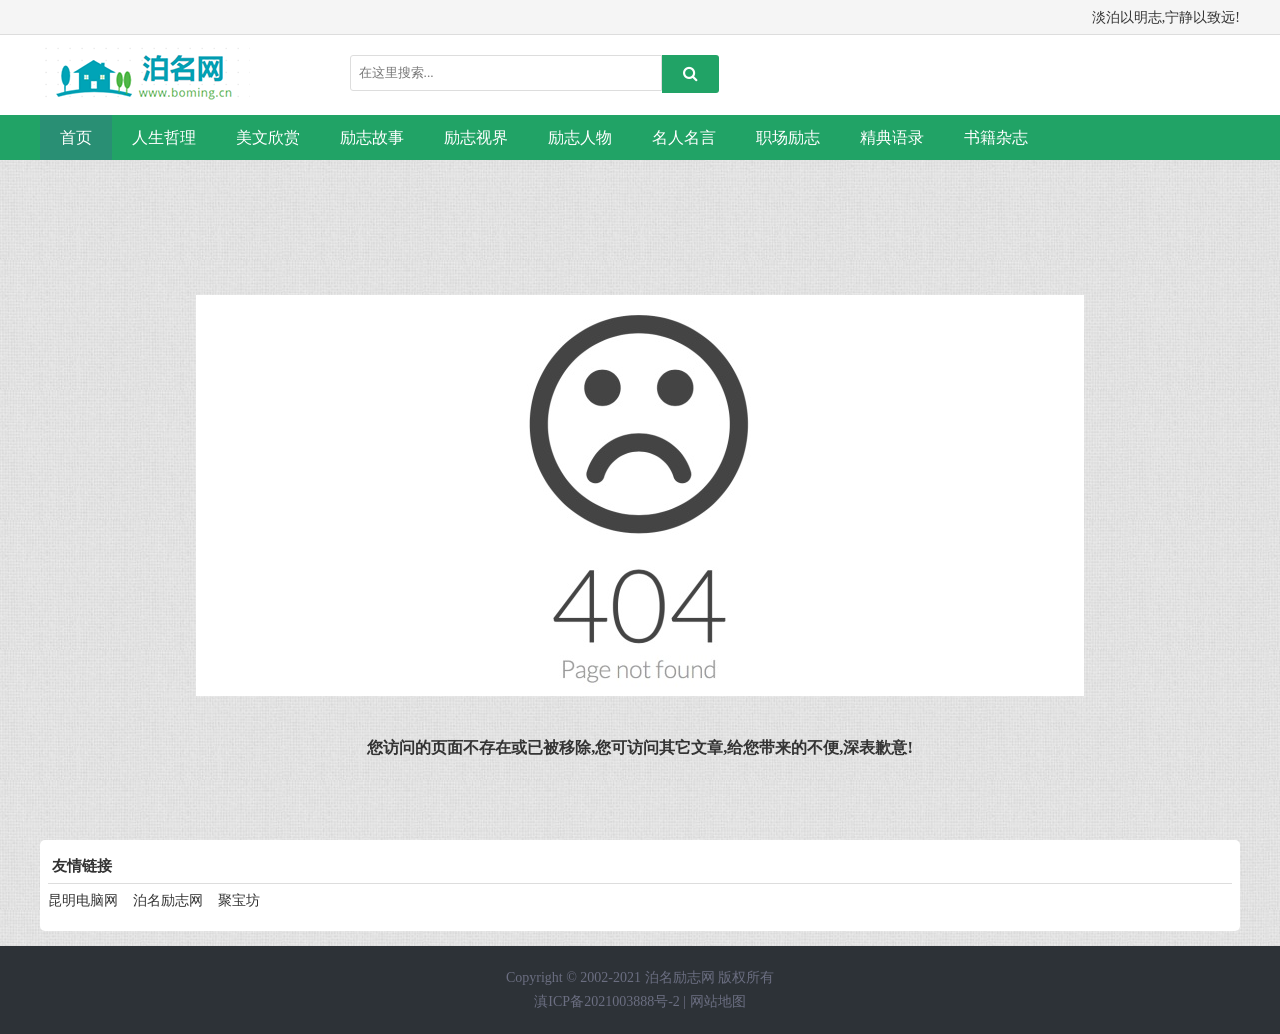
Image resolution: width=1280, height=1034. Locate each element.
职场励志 (788, 137)
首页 (76, 137)
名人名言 (684, 137)
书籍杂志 (996, 137)
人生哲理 (164, 137)
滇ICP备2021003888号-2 (606, 1001)
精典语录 (892, 137)
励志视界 (476, 137)
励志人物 (580, 137)
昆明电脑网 (83, 900)
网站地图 (718, 1001)
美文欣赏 (268, 137)
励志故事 (372, 137)
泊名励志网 (168, 900)
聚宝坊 (239, 900)
